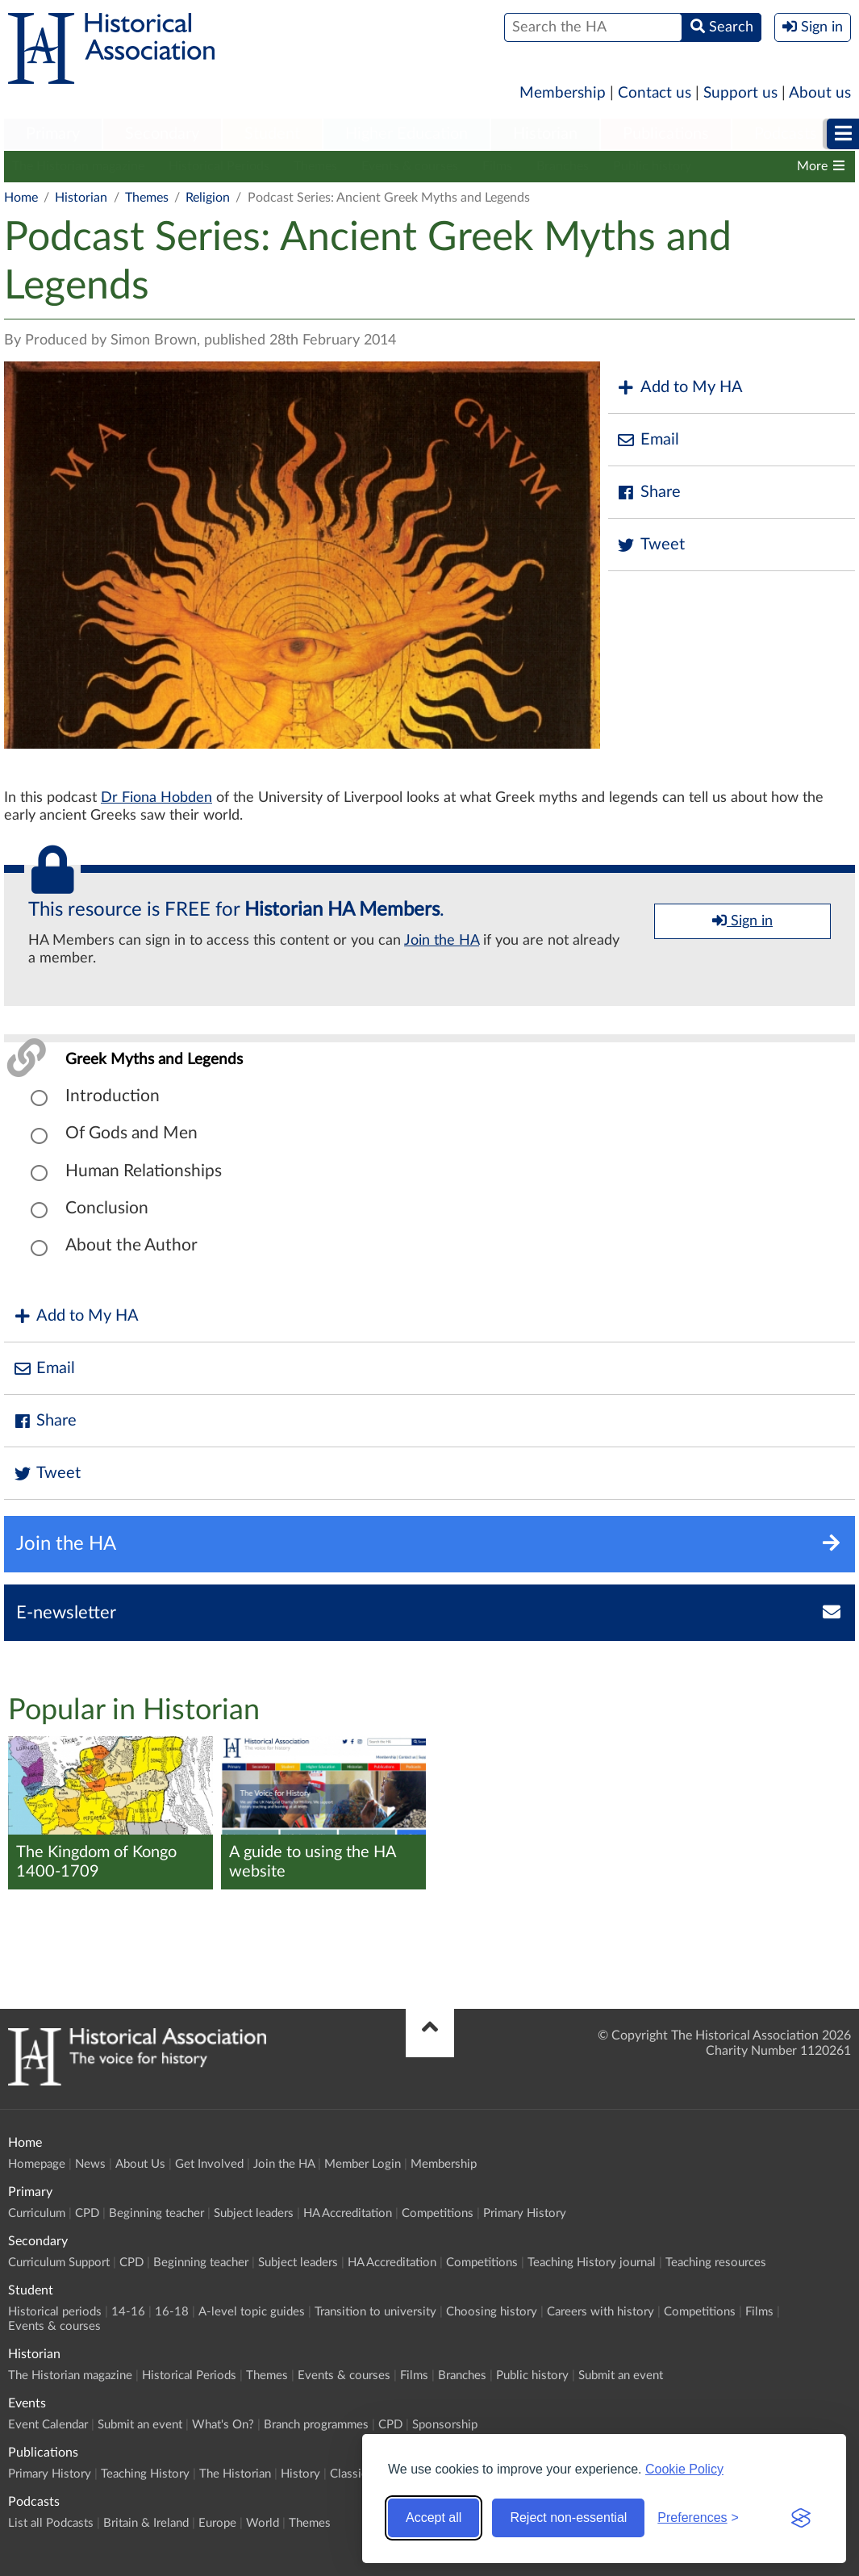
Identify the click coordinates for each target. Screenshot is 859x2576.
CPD (87, 2213)
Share (648, 492)
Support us (740, 93)
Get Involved (209, 2164)
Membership (562, 93)
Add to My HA (679, 387)
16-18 (172, 2312)
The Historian (235, 2474)
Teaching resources (715, 2263)
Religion (208, 197)
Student (272, 134)
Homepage (36, 2164)
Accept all (433, 2517)
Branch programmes (316, 2425)
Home (21, 197)
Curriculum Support (59, 2263)
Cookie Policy (684, 2469)
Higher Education (406, 134)
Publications (666, 134)
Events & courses (409, 166)
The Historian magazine (78, 166)
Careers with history (600, 2312)
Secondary (162, 134)
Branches (562, 166)
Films (497, 166)
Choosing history (491, 2312)
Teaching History (145, 2474)
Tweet (650, 544)
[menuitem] (52, 135)
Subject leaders (254, 2213)
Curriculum (36, 2213)
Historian (545, 134)
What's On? (223, 2425)
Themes (315, 166)
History (300, 2474)
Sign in (742, 920)
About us (820, 93)
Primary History (524, 2213)
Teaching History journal (591, 2263)
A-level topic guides (251, 2312)
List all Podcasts (51, 2523)
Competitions (437, 2213)
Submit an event (620, 2375)
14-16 (128, 2312)
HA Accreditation (347, 2213)
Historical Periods (219, 166)
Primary (53, 134)
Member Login (362, 2164)
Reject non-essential (568, 2517)
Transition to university (375, 2312)
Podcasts (785, 134)
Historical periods (55, 2312)
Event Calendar (48, 2425)
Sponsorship (444, 2425)
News (90, 2164)
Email (647, 440)
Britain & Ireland (146, 2523)
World (262, 2523)
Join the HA (441, 940)
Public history (652, 166)
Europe (217, 2523)
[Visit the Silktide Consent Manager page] (801, 2518)
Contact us (654, 93)
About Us (140, 2164)
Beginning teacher (156, 2213)
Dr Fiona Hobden (156, 798)
